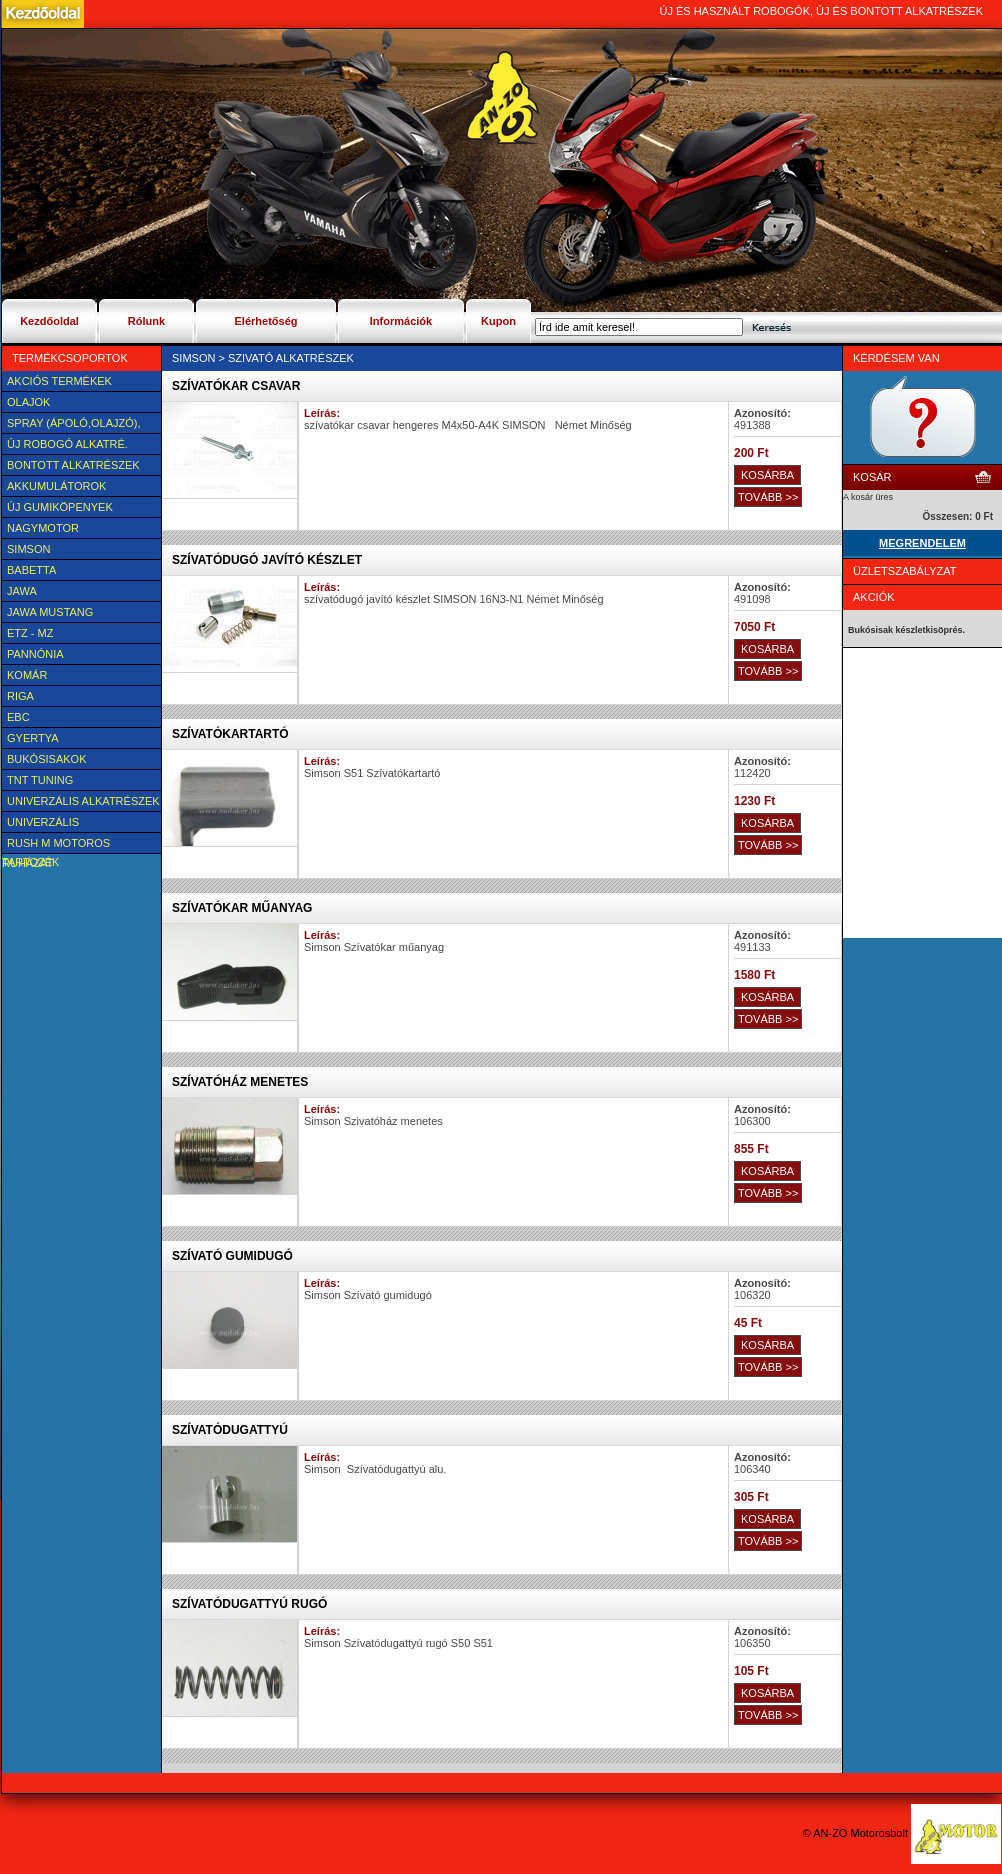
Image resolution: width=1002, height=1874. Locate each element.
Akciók (874, 597)
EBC (18, 717)
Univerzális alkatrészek (83, 801)
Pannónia (35, 654)
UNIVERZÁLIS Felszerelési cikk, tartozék (58, 824)
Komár (27, 675)
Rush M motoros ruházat (56, 845)
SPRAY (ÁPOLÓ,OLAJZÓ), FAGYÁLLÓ (71, 425)
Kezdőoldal (49, 321)
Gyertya (33, 738)
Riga (20, 696)
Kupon (498, 321)
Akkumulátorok (56, 486)
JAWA (22, 591)
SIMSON (28, 549)
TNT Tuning (40, 780)
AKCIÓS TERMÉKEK (59, 381)
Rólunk (146, 321)
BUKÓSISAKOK (46, 759)
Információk (401, 321)
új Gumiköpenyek (60, 507)
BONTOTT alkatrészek (73, 465)
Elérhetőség (266, 321)
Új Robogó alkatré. (67, 444)
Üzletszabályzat (905, 571)
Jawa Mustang (50, 612)
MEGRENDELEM (922, 543)
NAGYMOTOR (43, 528)
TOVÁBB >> (768, 497)
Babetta (31, 570)
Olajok (28, 402)
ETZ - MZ (30, 633)
